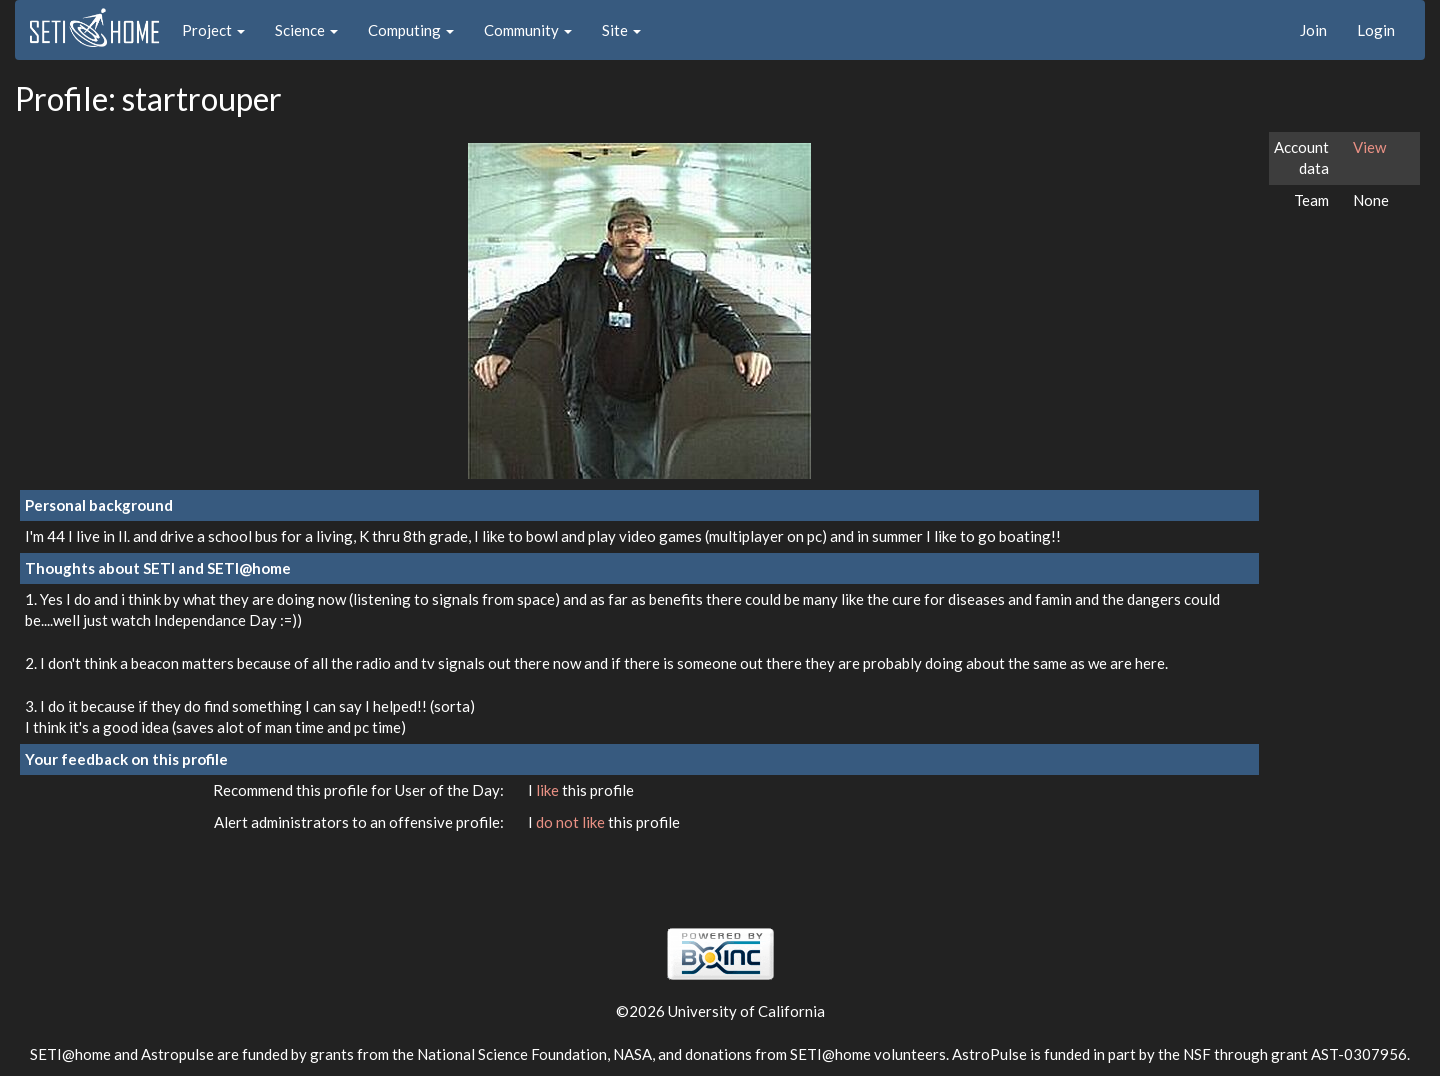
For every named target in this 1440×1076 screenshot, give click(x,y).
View (1369, 147)
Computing (411, 30)
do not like (572, 822)
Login (1376, 30)
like (549, 790)
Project (213, 30)
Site (621, 30)
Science (306, 30)
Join (1313, 30)
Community (528, 30)
